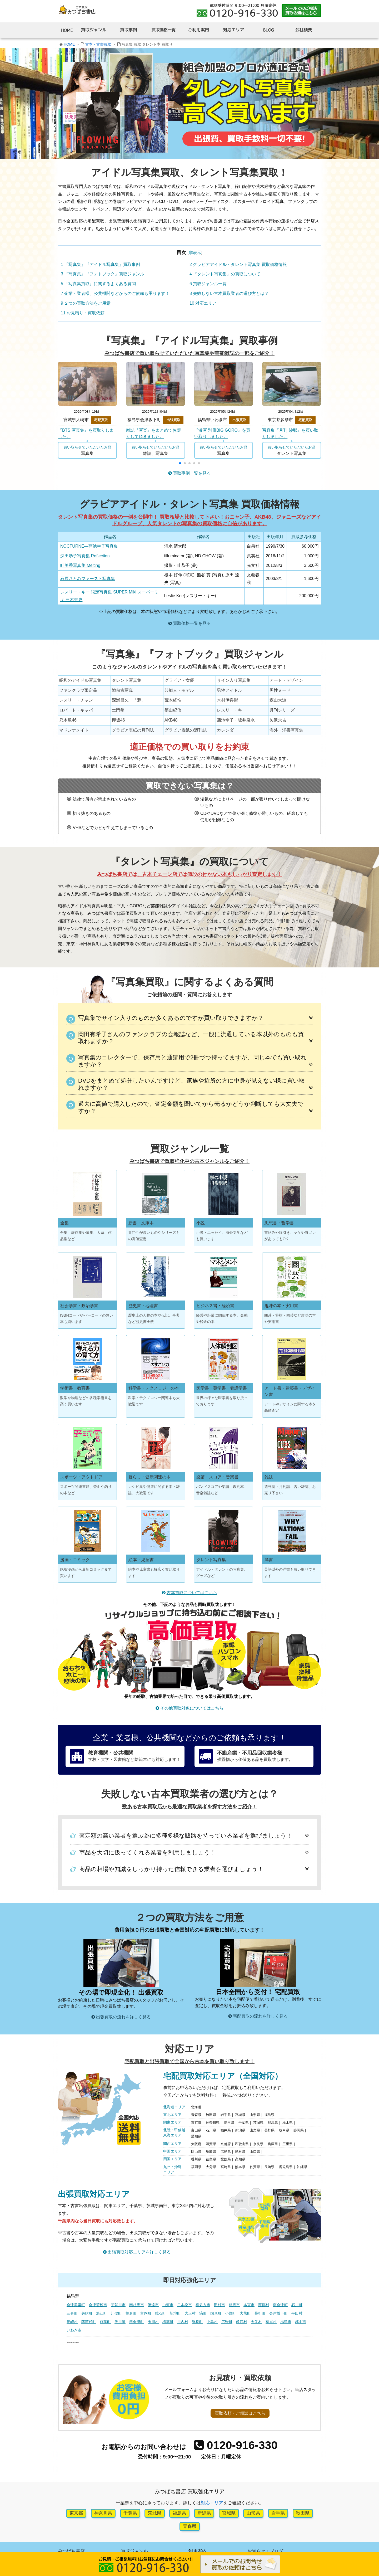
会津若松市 (98, 2305)
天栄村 (256, 2322)
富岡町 (145, 2313)
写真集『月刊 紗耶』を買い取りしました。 (290, 433)
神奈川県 (103, 2513)
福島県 (179, 2513)
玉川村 (153, 2322)
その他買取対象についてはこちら (191, 1708)
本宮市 (249, 2305)
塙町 (203, 2313)
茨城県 (154, 2513)
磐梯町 (197, 2322)
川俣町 (116, 2313)
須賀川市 (118, 2305)
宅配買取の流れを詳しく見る (260, 2016)
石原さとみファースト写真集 (87, 578)
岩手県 (278, 2513)
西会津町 (136, 2322)
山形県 (253, 2513)
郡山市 (300, 2322)
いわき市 (74, 2330)
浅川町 (120, 2322)
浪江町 (101, 2313)
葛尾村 (271, 2322)
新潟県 (204, 2513)
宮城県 (229, 2513)
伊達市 (153, 2305)
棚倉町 (131, 2313)
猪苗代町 (88, 2322)
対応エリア (203, 303)
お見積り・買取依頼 (82, 313)
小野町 (230, 2313)
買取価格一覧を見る (192, 623)
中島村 (212, 2322)
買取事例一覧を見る (192, 473)
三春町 (72, 2313)
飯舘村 (241, 2322)
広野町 (226, 2322)
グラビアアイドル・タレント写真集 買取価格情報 (238, 264)
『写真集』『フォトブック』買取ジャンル (102, 274)
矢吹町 (86, 2313)
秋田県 (303, 2513)
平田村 (296, 2313)
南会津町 (280, 2305)
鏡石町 (160, 2313)
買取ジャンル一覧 (208, 283)
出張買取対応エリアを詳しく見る (139, 2252)
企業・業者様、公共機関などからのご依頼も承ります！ (115, 293)
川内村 (182, 2322)
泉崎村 (72, 2322)
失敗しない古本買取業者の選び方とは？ (229, 293)
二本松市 (184, 2305)
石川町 (296, 2305)
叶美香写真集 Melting (80, 565)
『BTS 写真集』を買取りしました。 (86, 433)
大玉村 (190, 2313)
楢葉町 (167, 2322)
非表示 (195, 252)
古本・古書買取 (98, 44)
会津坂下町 (278, 2313)
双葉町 (105, 2322)
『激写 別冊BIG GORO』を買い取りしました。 (222, 433)
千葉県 (130, 2513)
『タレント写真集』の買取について (225, 274)
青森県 (189, 2526)
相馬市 (234, 2305)
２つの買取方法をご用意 (86, 303)
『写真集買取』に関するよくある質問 (98, 283)
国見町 (215, 2313)
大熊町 (245, 2313)
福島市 (285, 2322)
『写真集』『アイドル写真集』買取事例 (100, 264)
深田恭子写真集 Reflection (85, 556)
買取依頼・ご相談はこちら (240, 2413)
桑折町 (260, 2313)
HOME (69, 44)
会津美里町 (76, 2305)
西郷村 (263, 2305)
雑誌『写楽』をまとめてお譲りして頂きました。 (153, 433)
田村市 (219, 2305)
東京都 (76, 2513)
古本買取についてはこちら (192, 1592)
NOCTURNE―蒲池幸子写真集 (89, 546)
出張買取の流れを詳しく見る (123, 2017)
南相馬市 (136, 2305)
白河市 (167, 2305)
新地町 (175, 2313)
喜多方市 (203, 2305)
